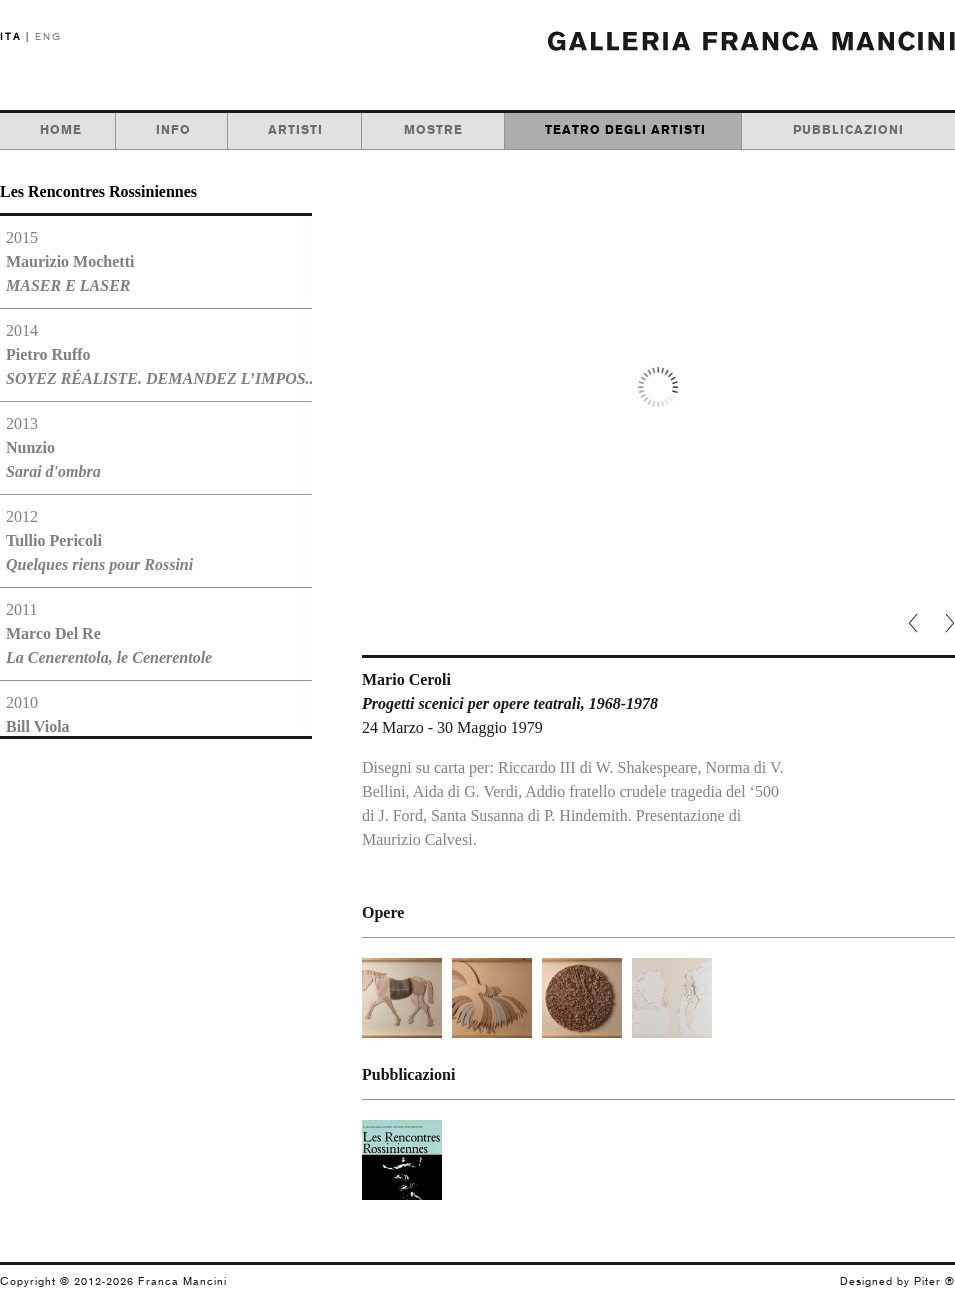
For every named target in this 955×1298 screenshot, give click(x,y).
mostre (433, 130)
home (61, 130)
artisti (295, 130)
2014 (156, 354)
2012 (99, 540)
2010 (121, 726)
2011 (109, 633)
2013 (53, 447)
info (173, 130)
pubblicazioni (848, 130)
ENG (48, 36)
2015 (70, 261)
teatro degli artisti (625, 130)
